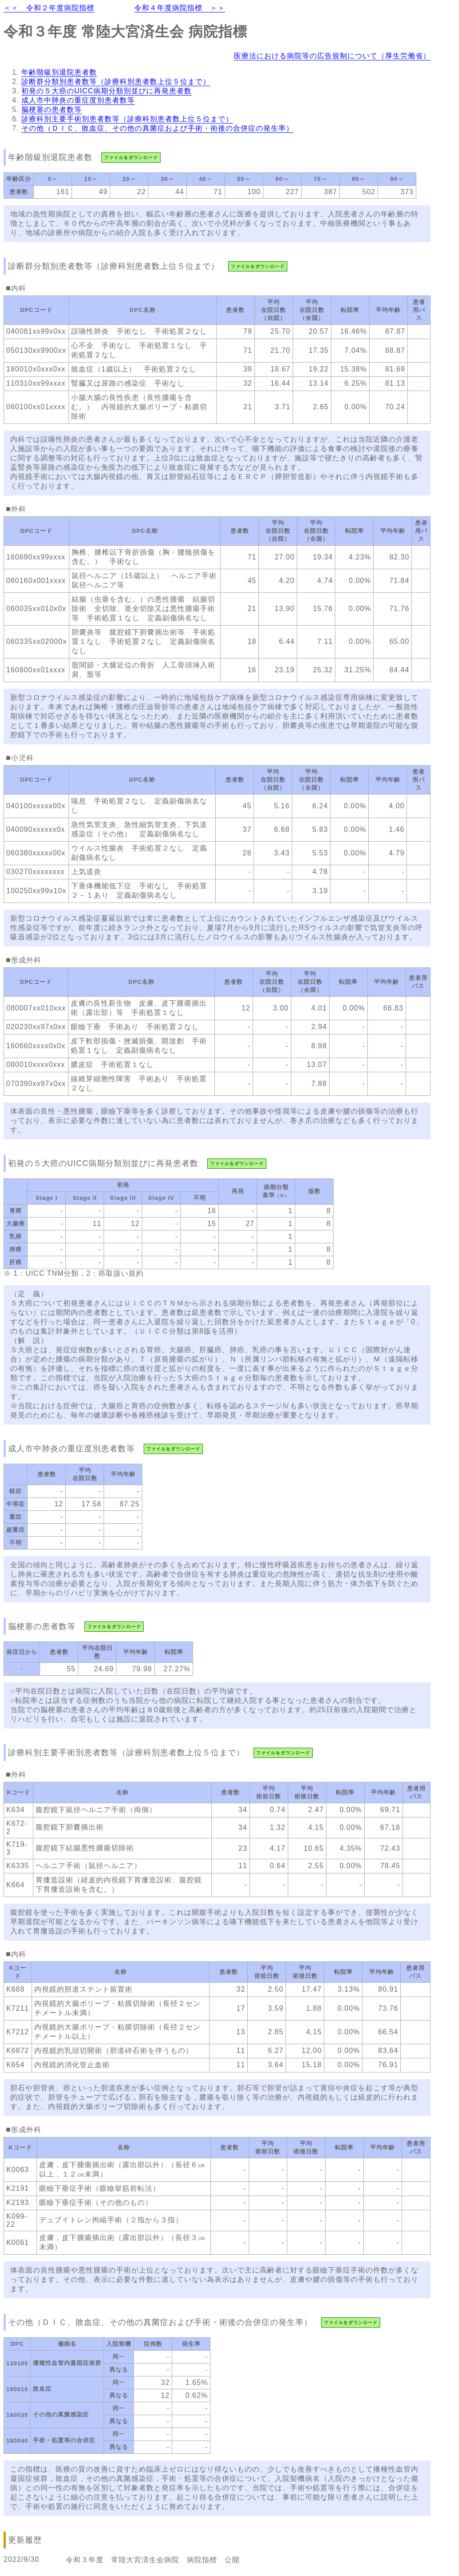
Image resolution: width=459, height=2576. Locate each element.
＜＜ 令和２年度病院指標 (49, 8)
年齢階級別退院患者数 (59, 72)
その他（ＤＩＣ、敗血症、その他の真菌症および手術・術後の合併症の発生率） (157, 128)
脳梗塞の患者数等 (51, 109)
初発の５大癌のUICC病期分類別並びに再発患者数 (106, 91)
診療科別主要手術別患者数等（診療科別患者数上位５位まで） (127, 119)
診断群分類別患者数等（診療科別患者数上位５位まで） (115, 81)
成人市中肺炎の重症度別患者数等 (78, 100)
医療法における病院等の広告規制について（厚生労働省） (332, 56)
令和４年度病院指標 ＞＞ (179, 8)
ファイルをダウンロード (131, 157)
